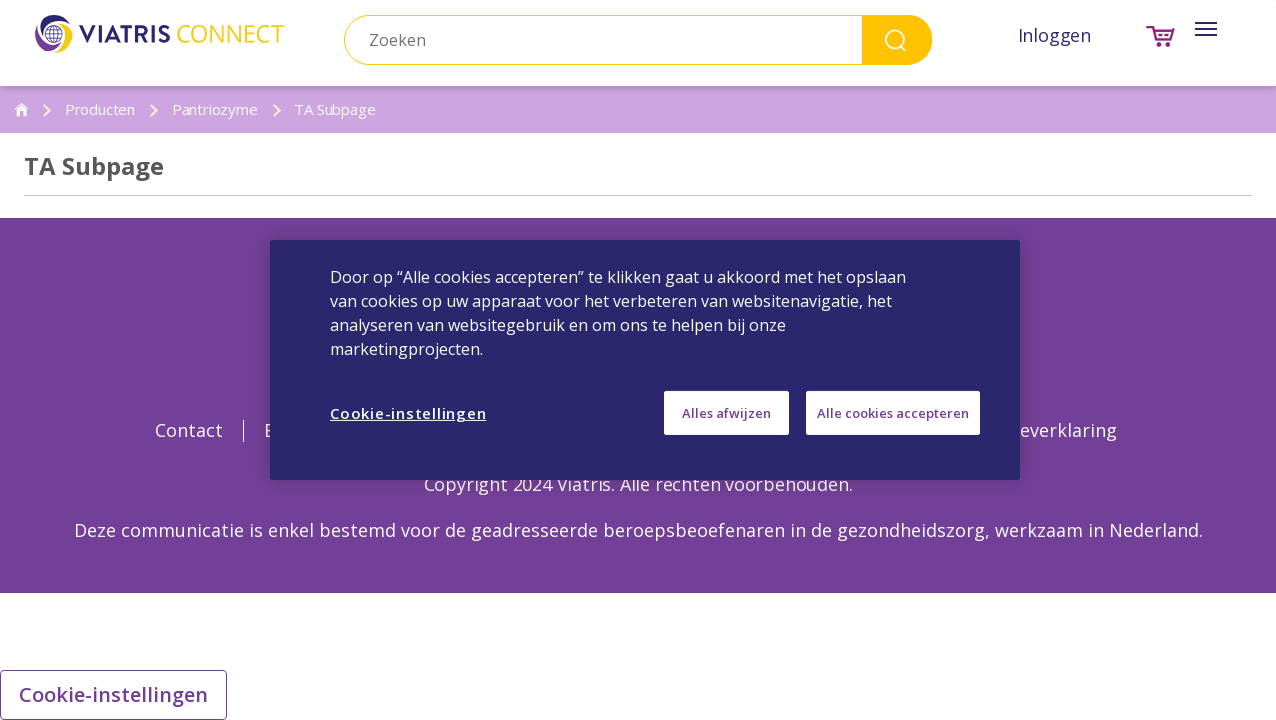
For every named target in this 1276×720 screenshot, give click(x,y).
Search (897, 39)
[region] (645, 360)
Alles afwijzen (726, 413)
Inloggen (1054, 35)
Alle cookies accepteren (893, 413)
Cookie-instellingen (113, 694)
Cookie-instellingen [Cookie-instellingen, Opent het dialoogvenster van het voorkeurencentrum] (408, 413)
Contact (189, 430)
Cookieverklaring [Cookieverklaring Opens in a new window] (1044, 430)
